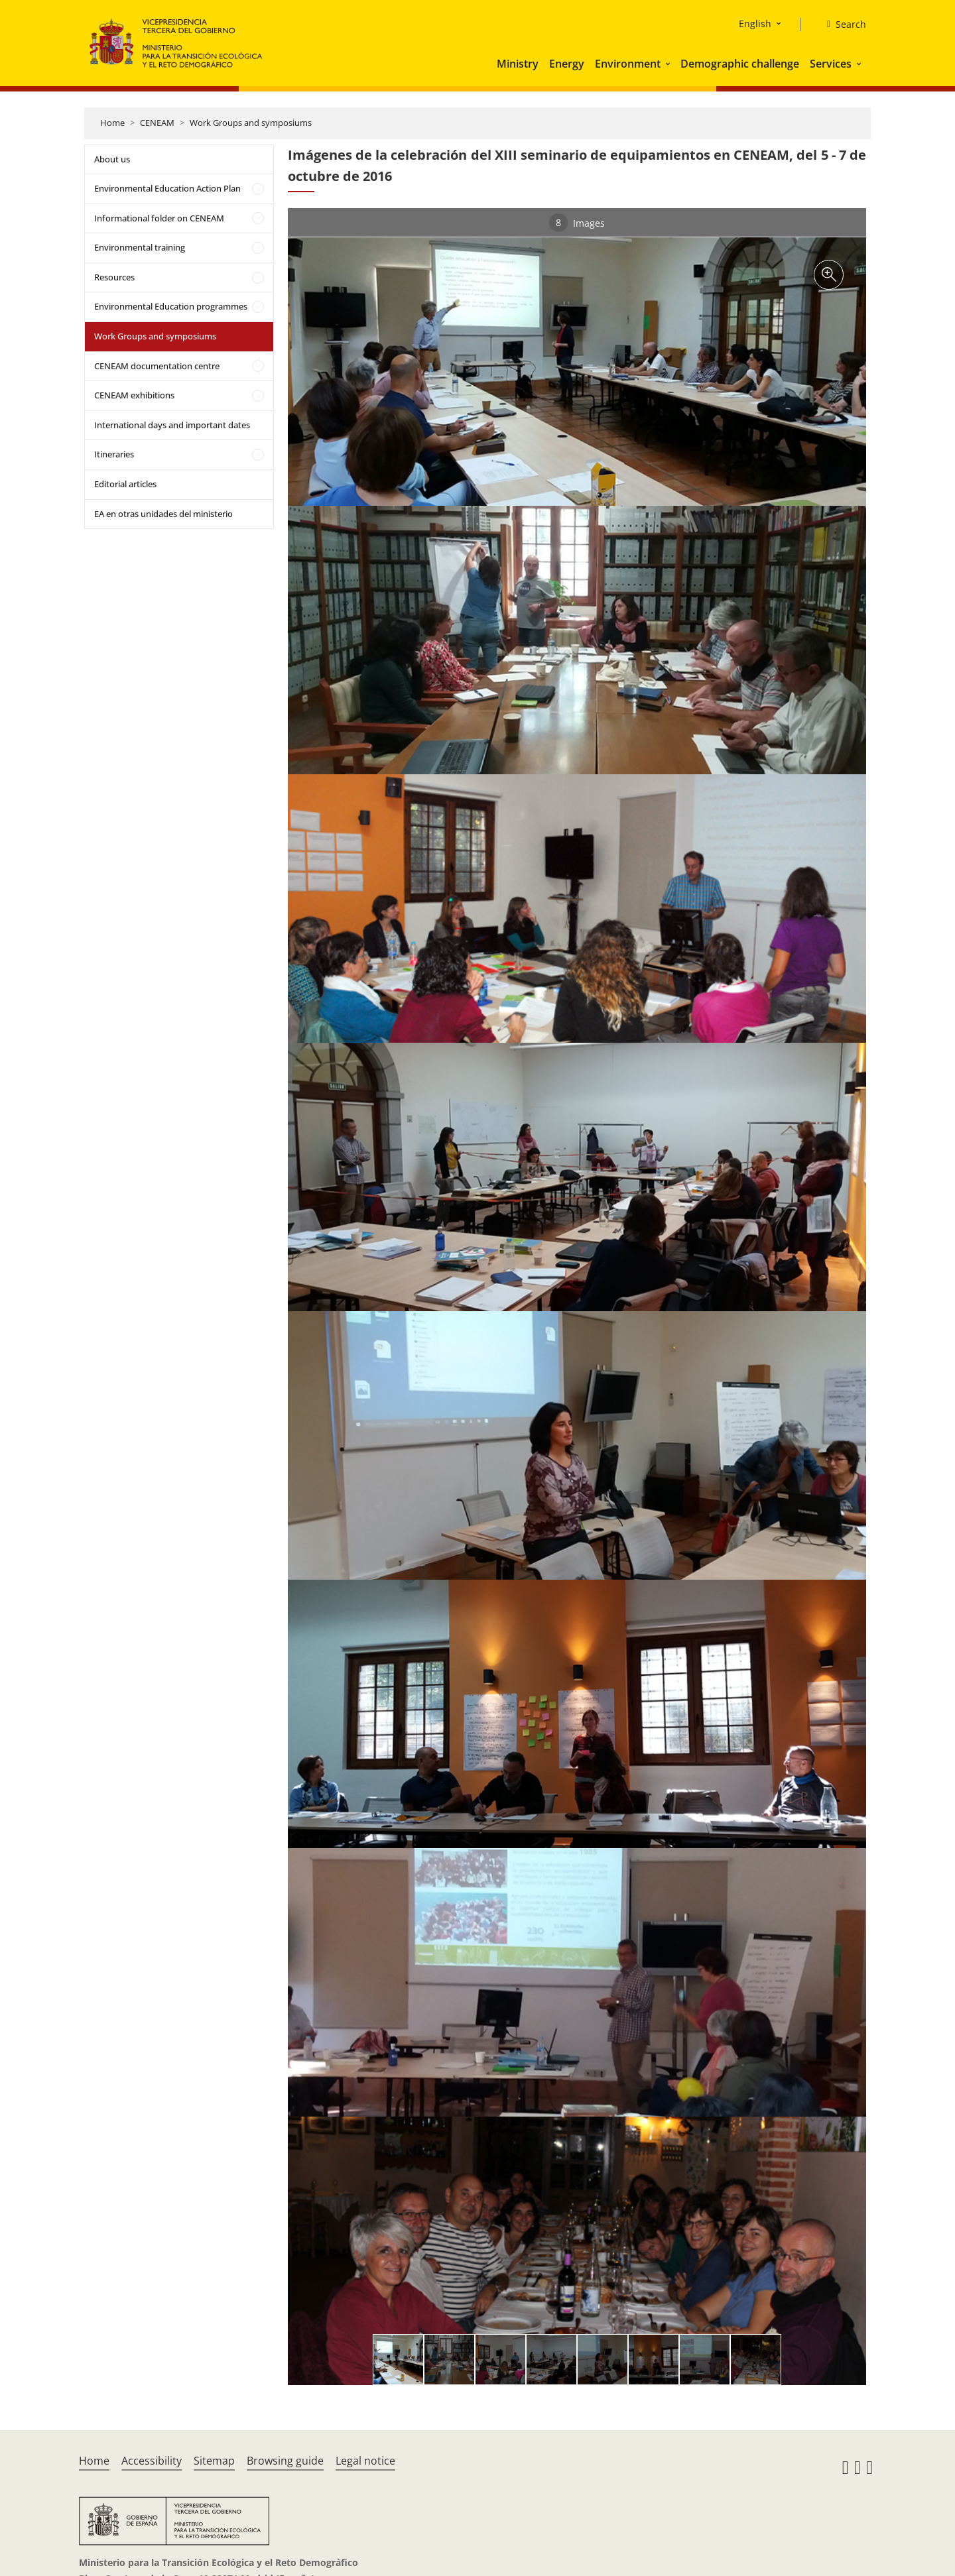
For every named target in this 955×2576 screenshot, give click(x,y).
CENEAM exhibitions (134, 395)
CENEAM (157, 123)
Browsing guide (285, 2460)
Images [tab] (577, 222)
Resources (114, 277)
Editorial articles (125, 484)
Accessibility (151, 2460)
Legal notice (365, 2460)
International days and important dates (172, 425)
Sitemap (214, 2460)
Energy (566, 63)
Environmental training (139, 247)
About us (112, 159)
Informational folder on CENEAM (159, 218)
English (755, 23)
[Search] (841, 24)
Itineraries (114, 454)
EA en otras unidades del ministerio (163, 514)
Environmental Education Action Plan (167, 188)
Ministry (518, 63)
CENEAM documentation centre (157, 366)
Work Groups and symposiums (251, 123)
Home (112, 123)
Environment (628, 63)
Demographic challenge (739, 63)
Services (831, 63)
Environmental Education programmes (170, 306)
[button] (669, 64)
